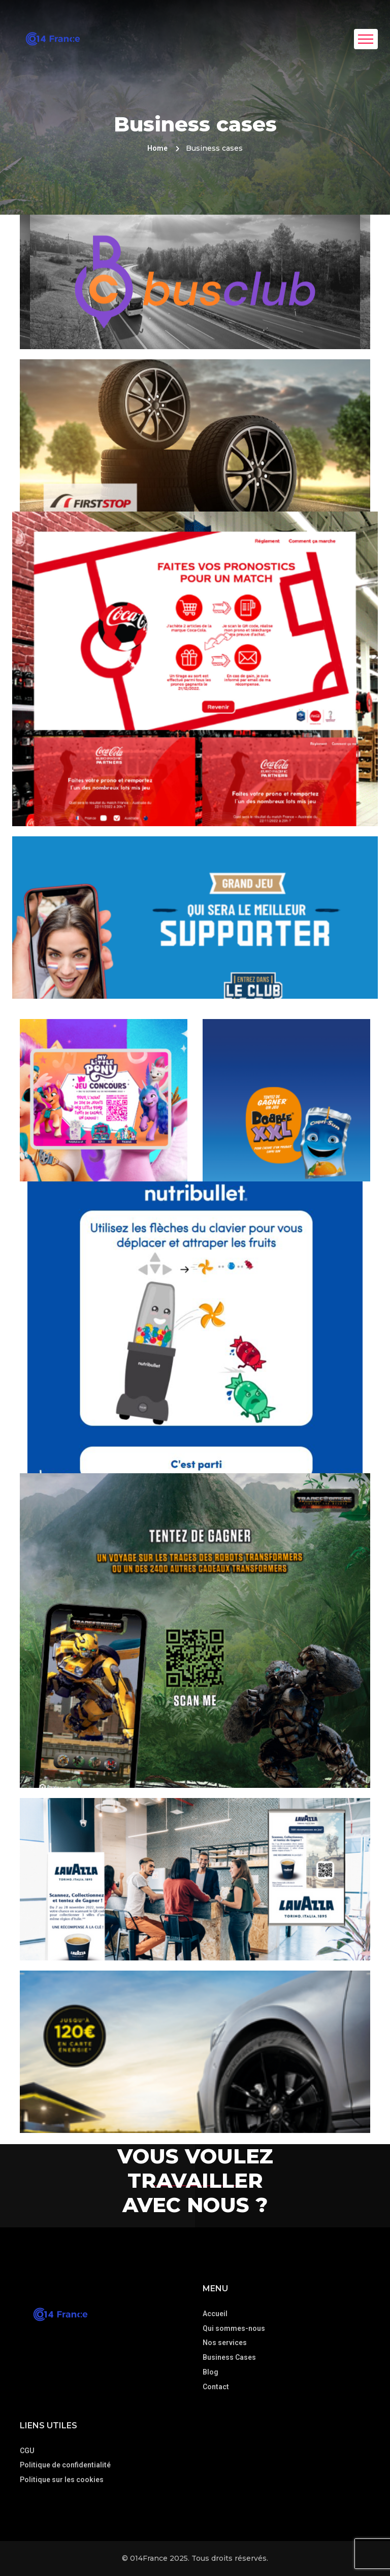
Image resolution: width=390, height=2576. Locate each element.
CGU (27, 2451)
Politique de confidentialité (65, 2465)
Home (157, 148)
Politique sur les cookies (62, 2480)
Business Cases (229, 2357)
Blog (210, 2372)
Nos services (225, 2342)
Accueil (215, 2314)
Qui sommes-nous (234, 2328)
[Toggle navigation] (366, 39)
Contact (216, 2387)
